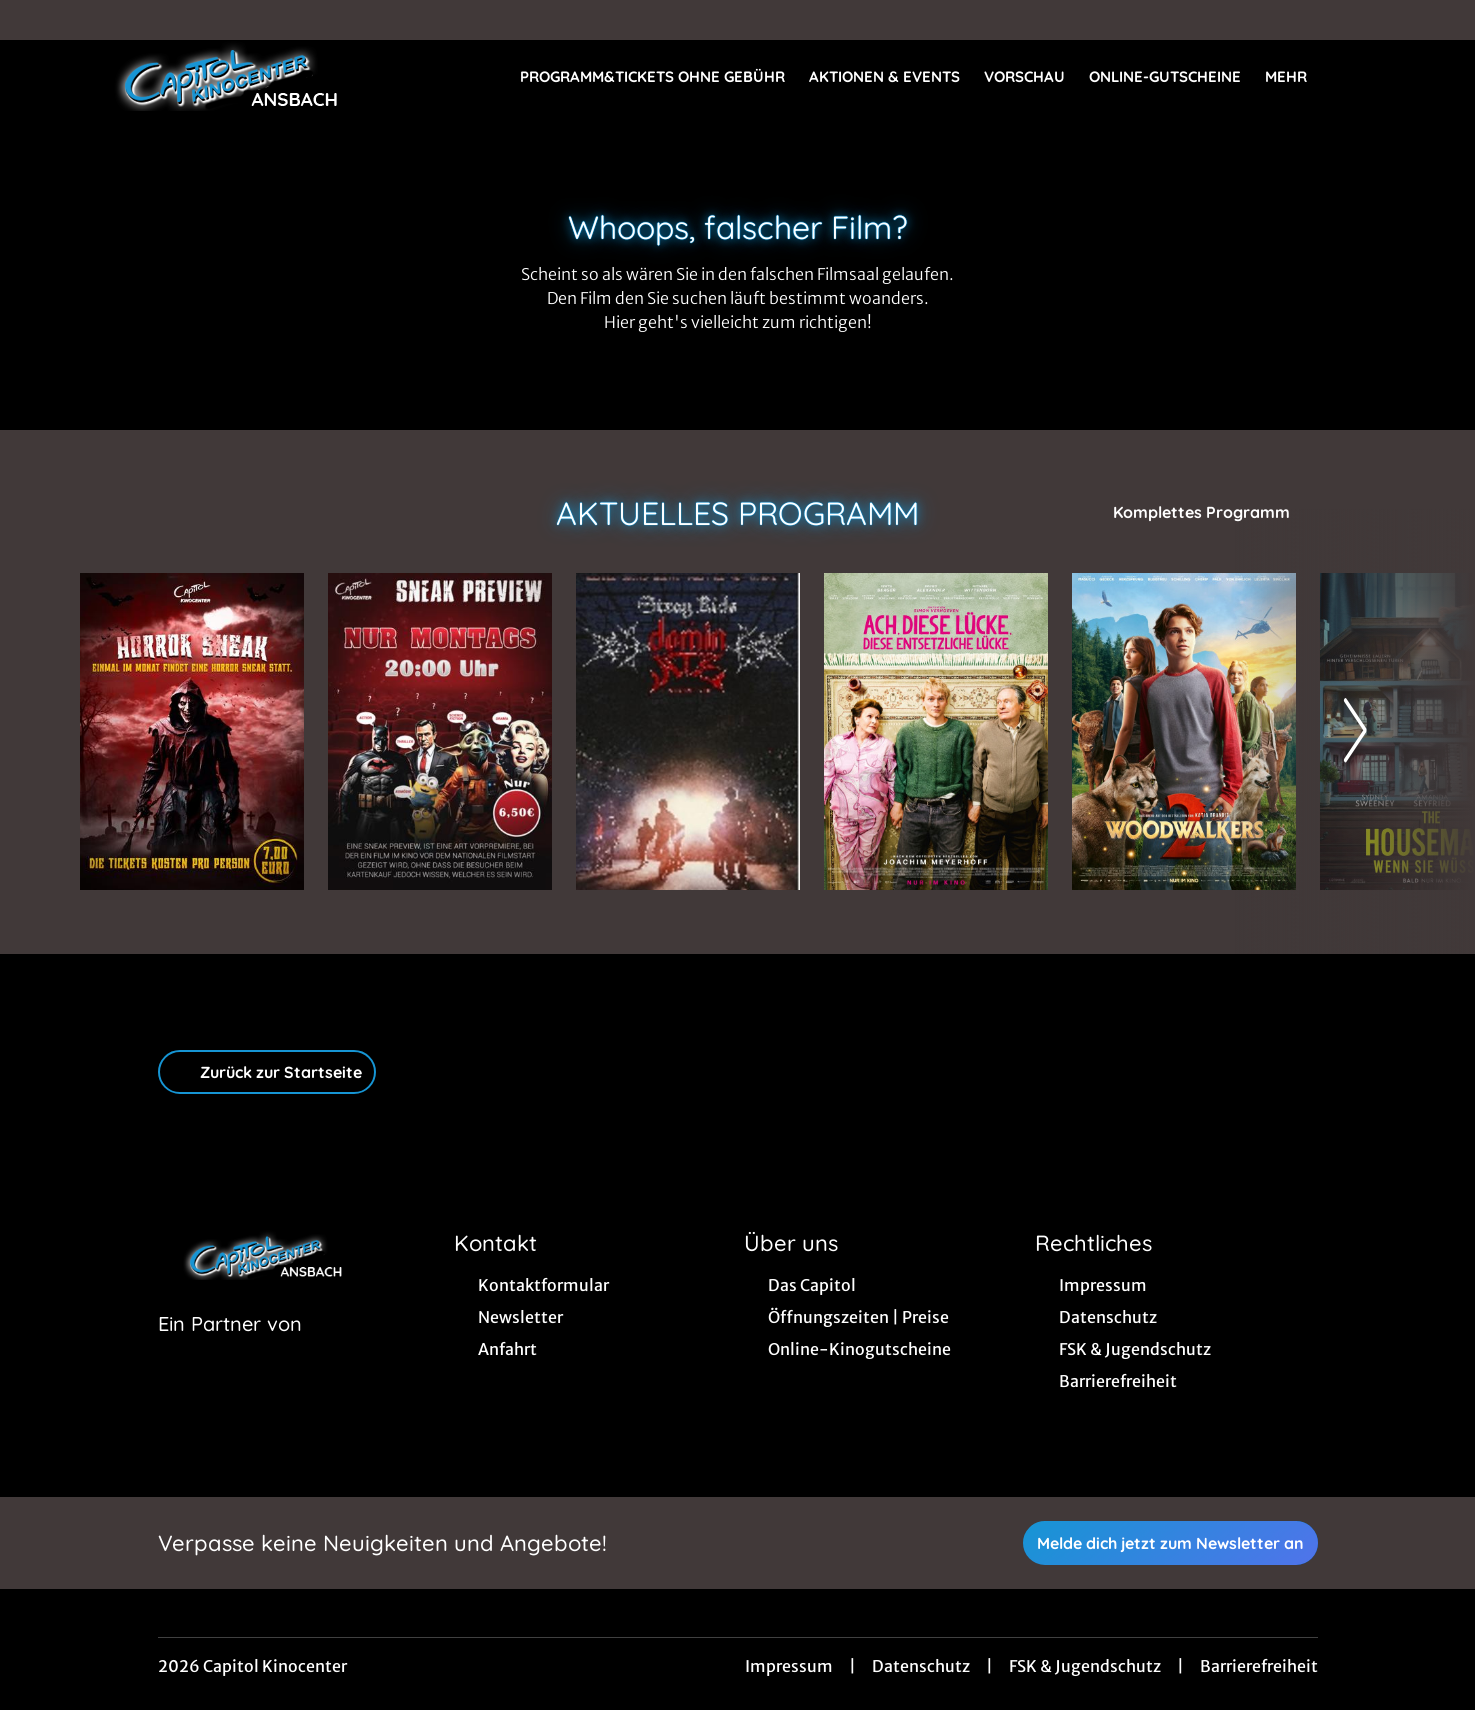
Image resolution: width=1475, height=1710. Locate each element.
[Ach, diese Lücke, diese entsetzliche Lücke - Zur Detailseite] (936, 731)
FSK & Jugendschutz (1085, 1666)
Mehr (1298, 77)
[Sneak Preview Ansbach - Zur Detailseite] (440, 731)
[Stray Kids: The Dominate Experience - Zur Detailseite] (688, 731)
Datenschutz (921, 1666)
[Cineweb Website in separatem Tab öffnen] (230, 1349)
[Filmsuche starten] (1375, 76)
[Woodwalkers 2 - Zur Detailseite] (1184, 731)
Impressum (789, 1666)
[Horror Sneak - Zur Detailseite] (192, 731)
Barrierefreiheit (1259, 1666)
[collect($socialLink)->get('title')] (36, 20)
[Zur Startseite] (220, 76)
